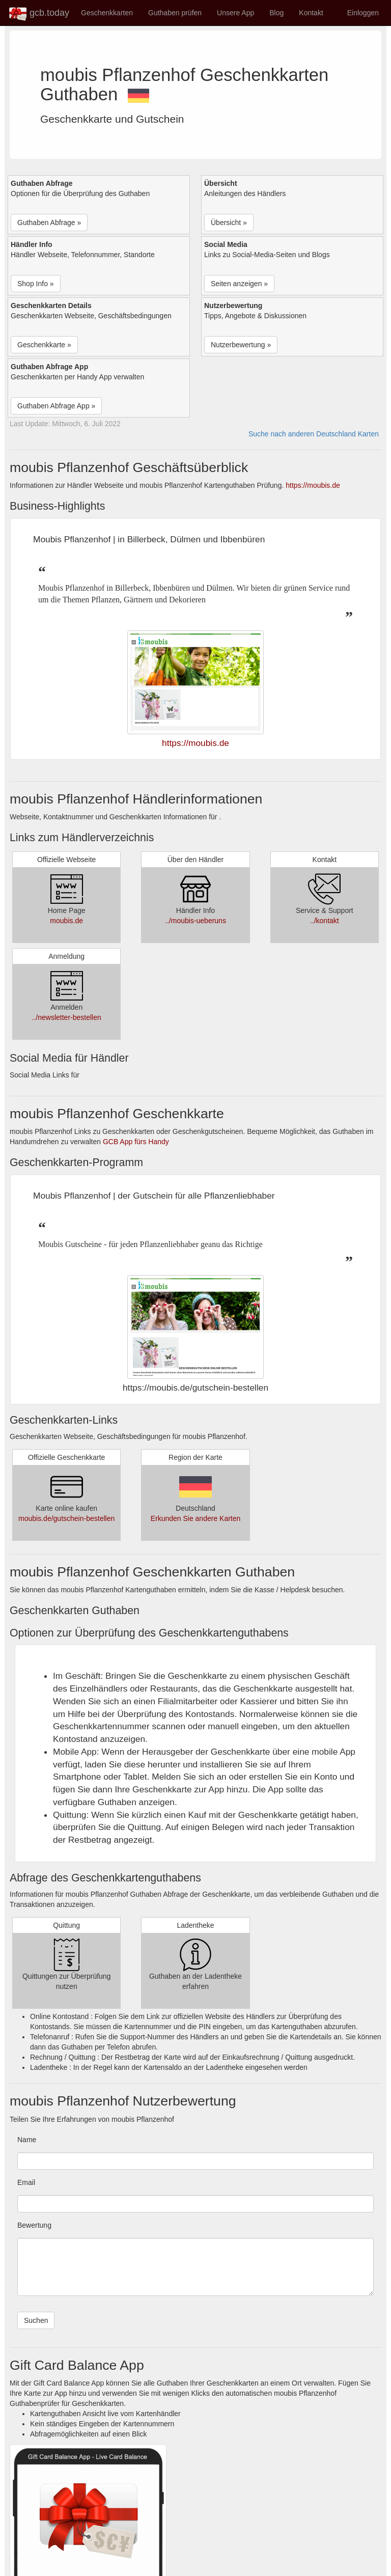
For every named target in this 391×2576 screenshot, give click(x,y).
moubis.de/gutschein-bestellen (66, 1518)
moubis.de (66, 921)
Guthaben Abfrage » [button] (49, 222)
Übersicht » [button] (229, 222)
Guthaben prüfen (175, 13)
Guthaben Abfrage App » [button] (56, 406)
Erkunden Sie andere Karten (196, 1518)
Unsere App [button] (235, 13)
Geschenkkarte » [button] (44, 345)
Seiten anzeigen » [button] (239, 284)
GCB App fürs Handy (136, 1142)
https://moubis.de (313, 485)
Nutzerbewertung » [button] (241, 345)
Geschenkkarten (107, 13)
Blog (276, 13)
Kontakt (311, 13)
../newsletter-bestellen (66, 1017)
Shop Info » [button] (35, 284)
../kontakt (324, 921)
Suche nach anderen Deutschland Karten (313, 434)
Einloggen (363, 13)
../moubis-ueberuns (195, 921)
